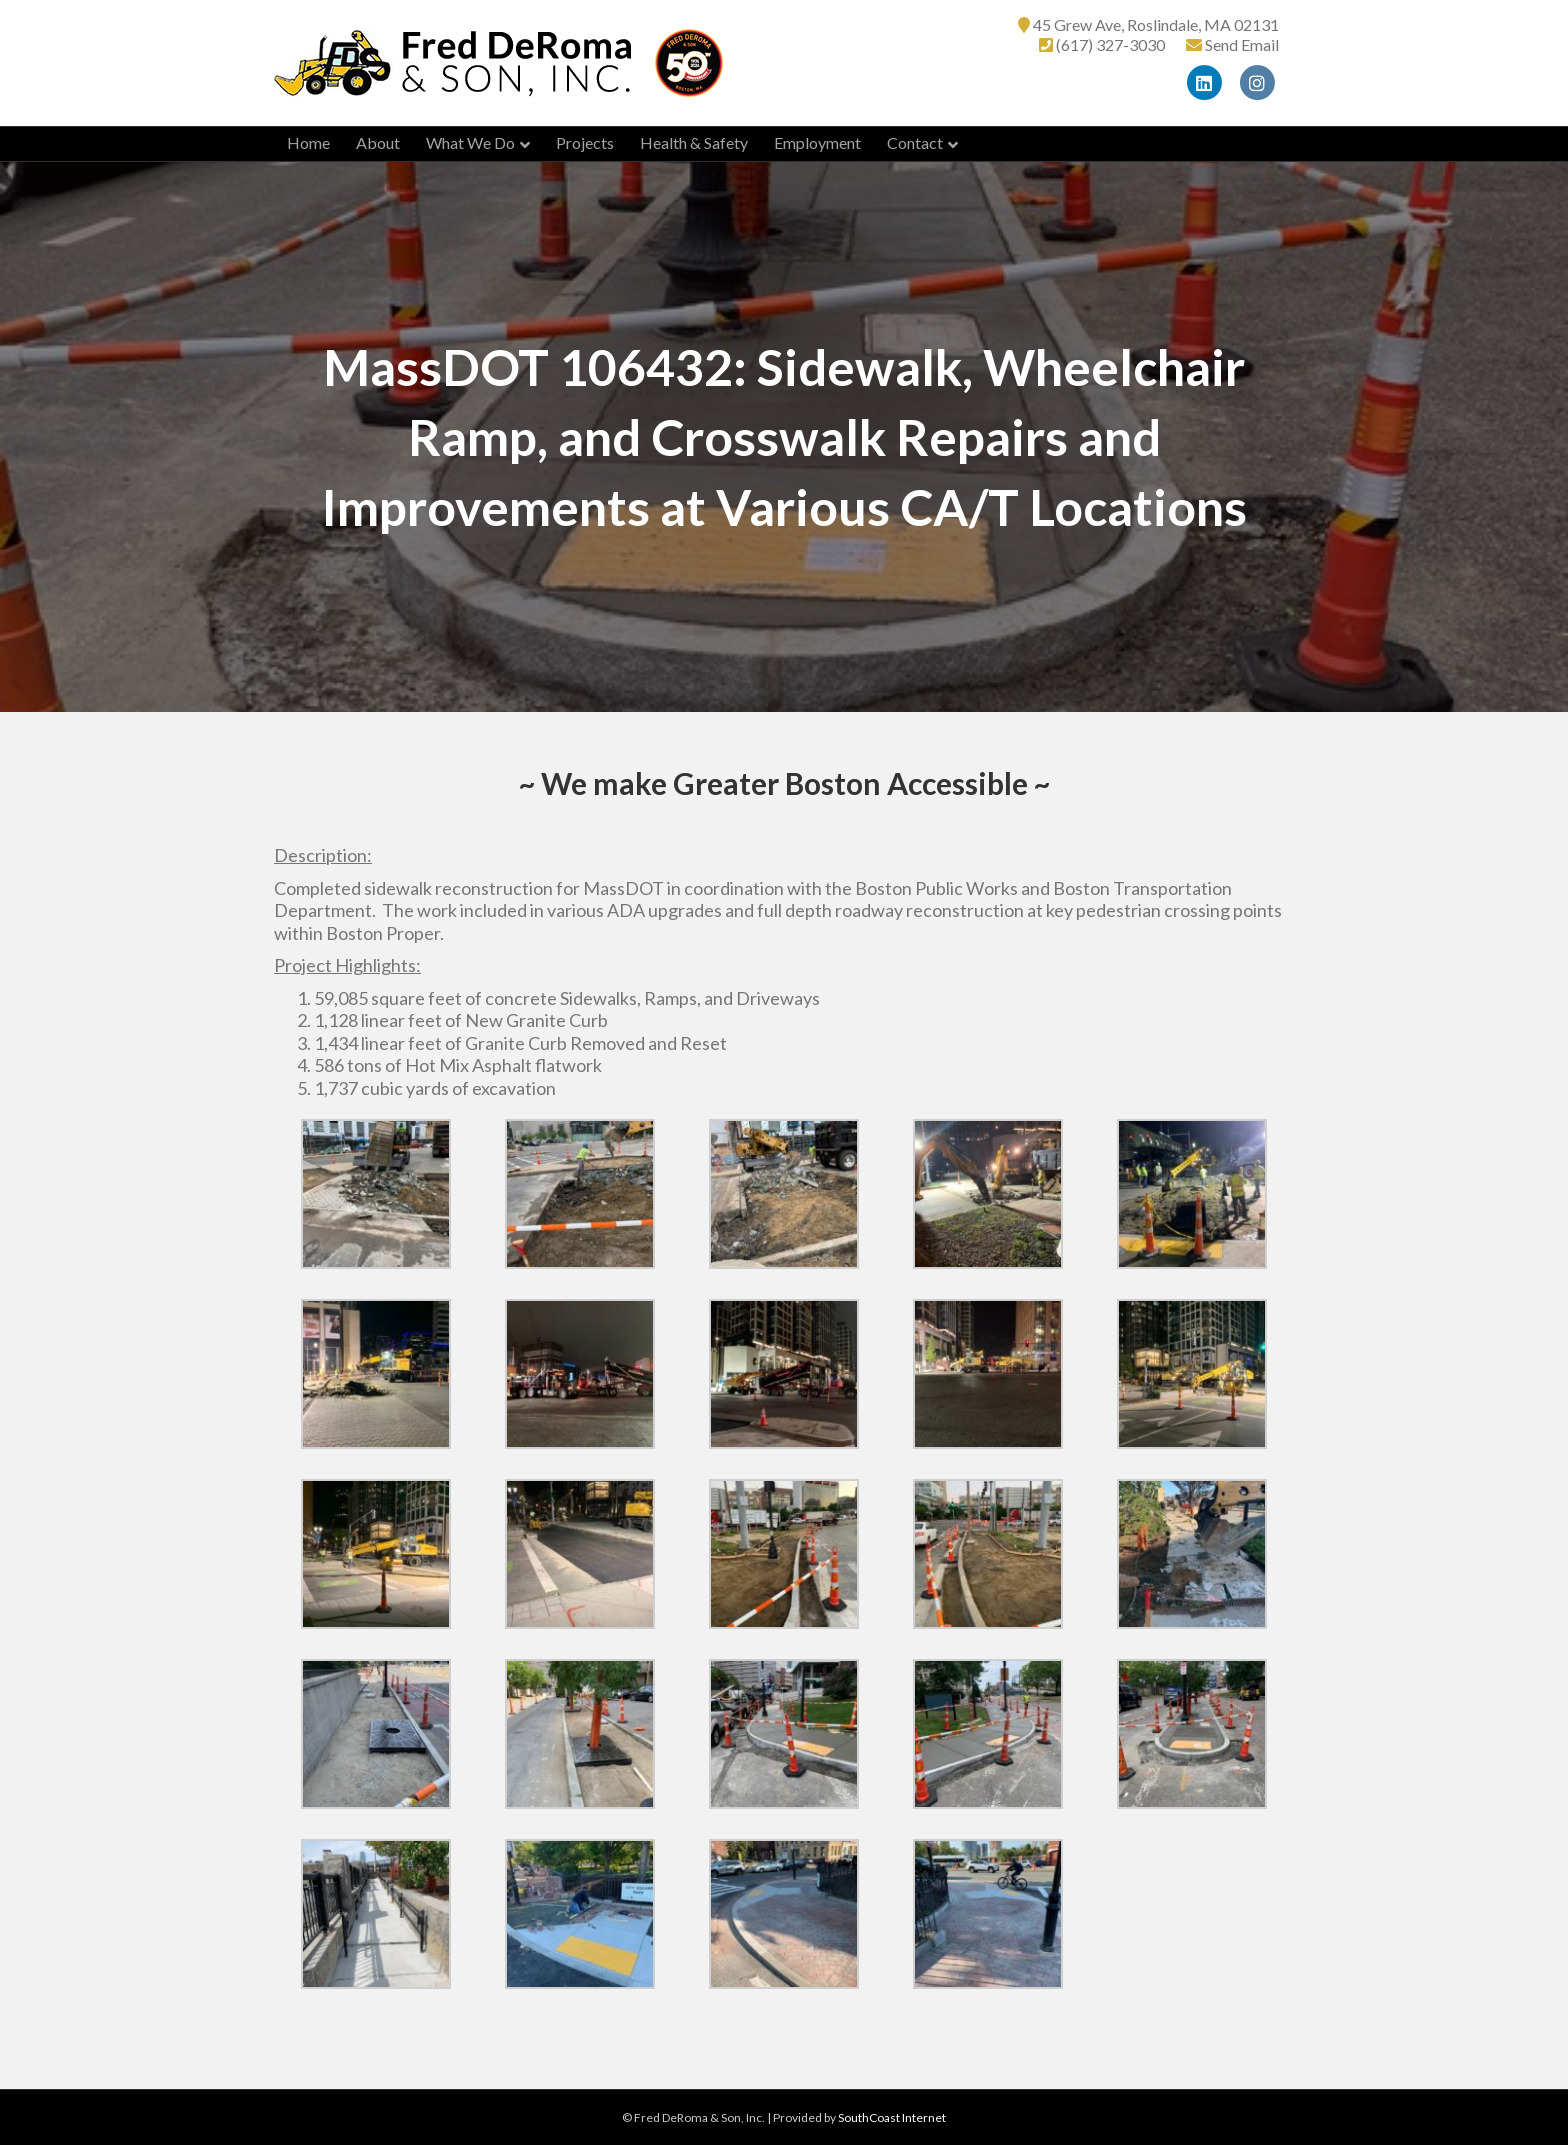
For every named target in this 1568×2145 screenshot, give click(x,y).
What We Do (470, 142)
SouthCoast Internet (892, 2117)
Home (308, 142)
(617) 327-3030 (1110, 44)
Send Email (1242, 44)
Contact (915, 142)
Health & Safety (694, 142)
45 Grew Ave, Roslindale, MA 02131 (1156, 24)
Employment (817, 142)
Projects (585, 142)
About (378, 142)
